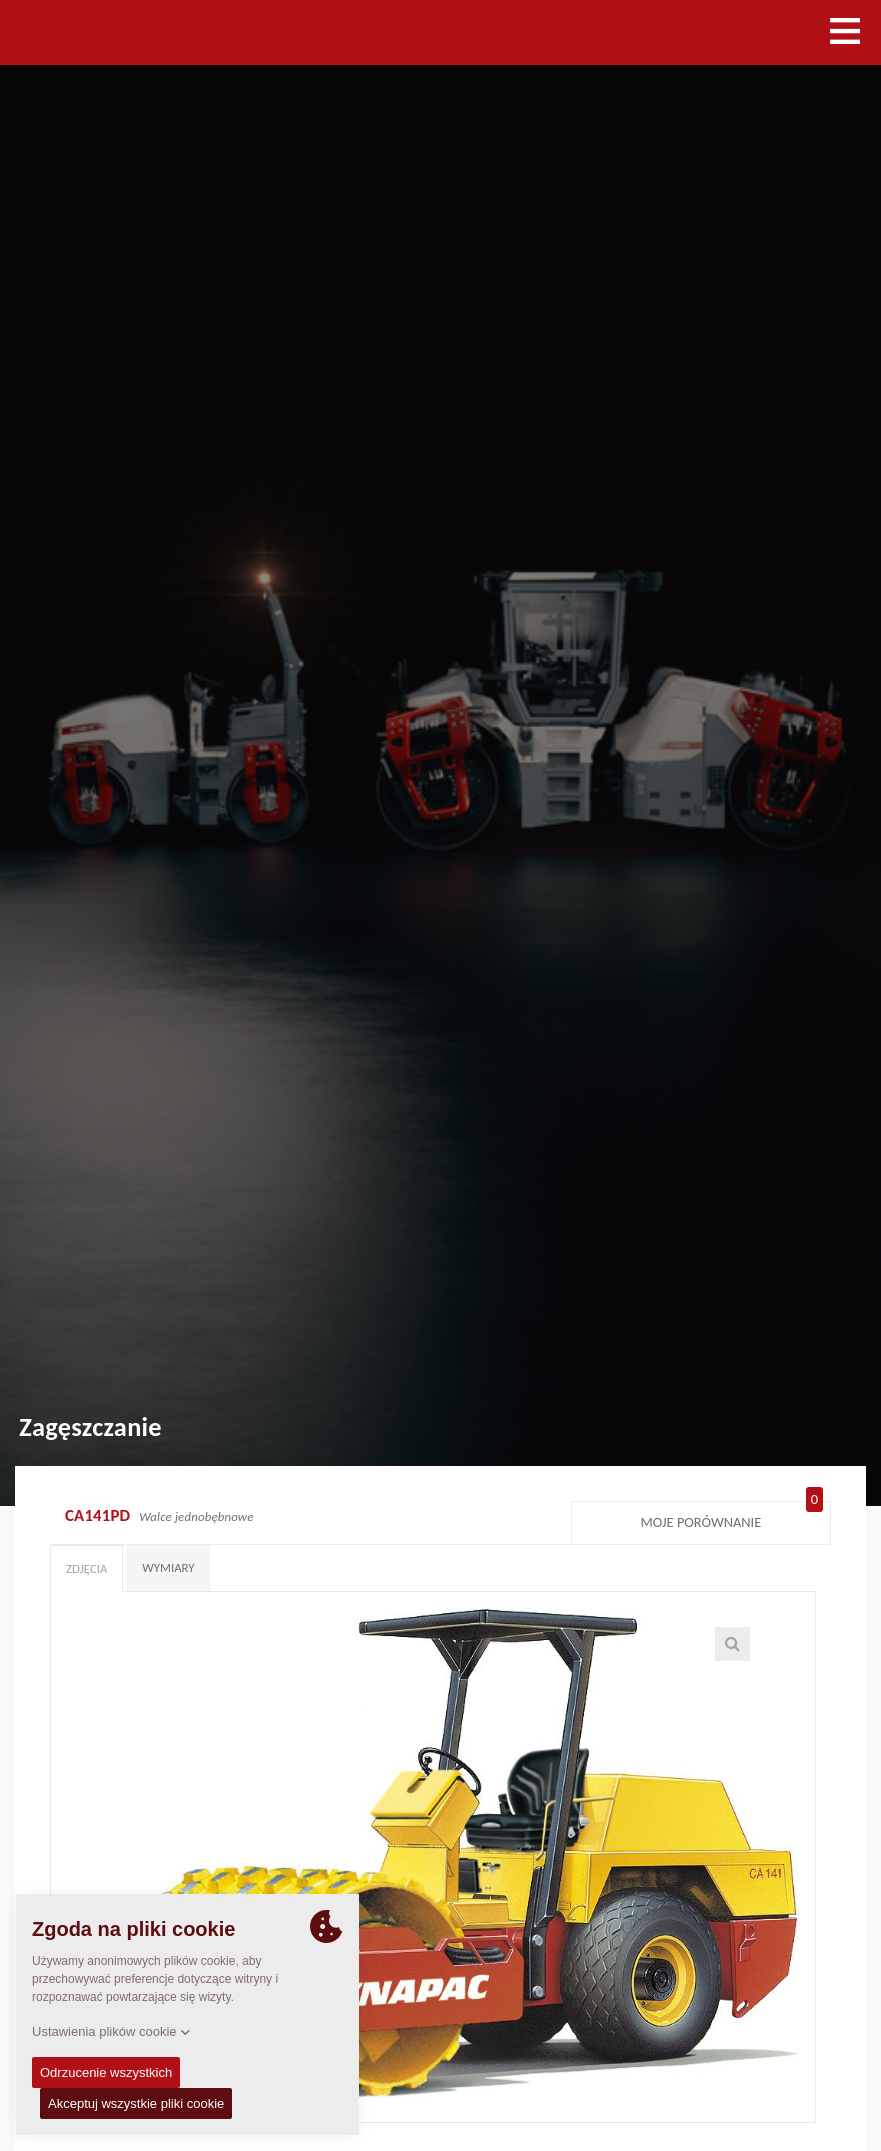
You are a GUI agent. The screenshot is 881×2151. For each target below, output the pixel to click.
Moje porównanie (731, 1518)
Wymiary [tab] (168, 1567)
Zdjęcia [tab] (86, 1568)
